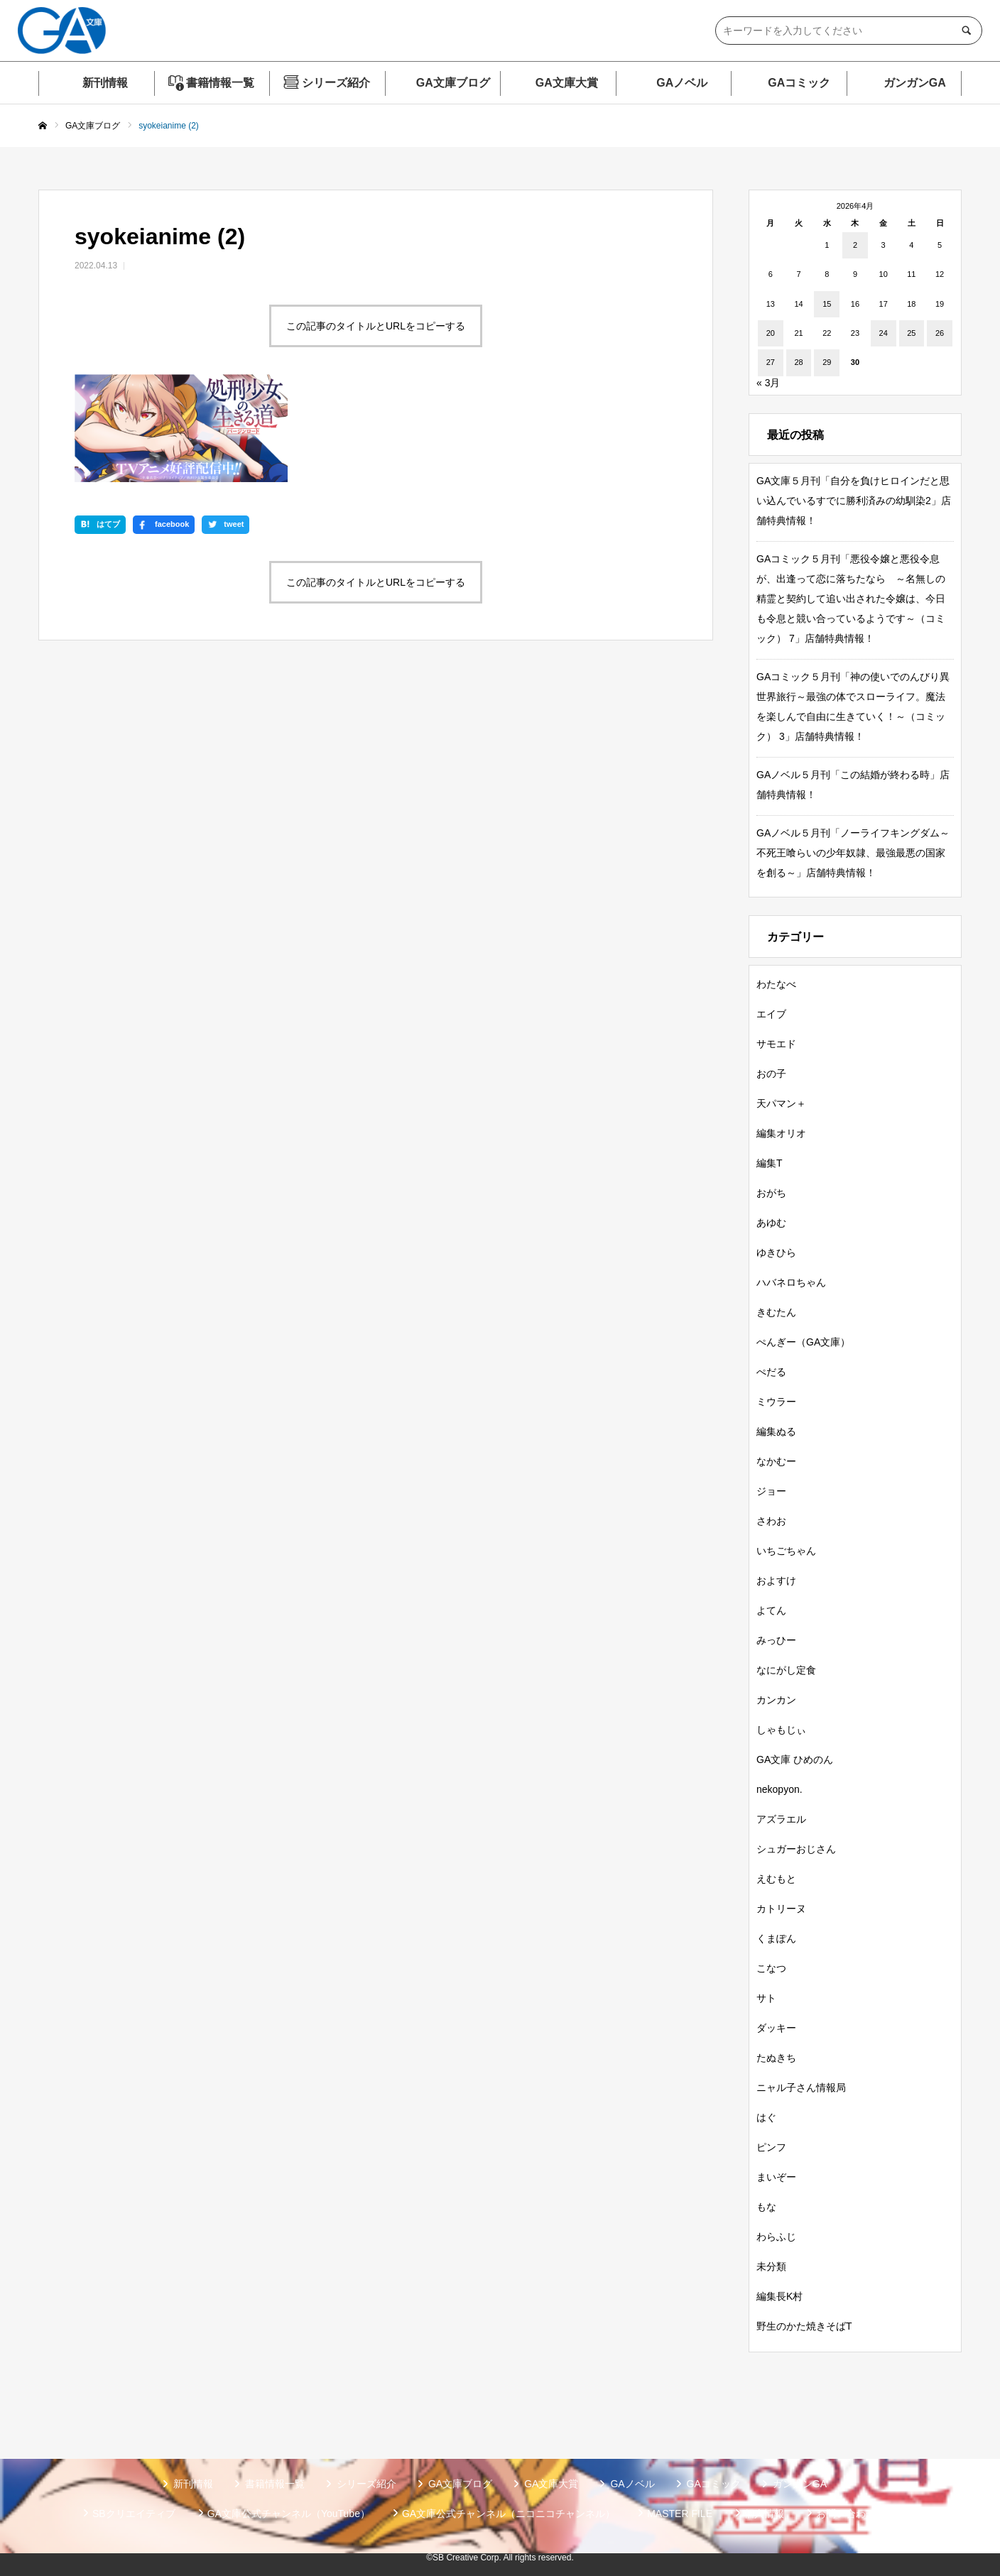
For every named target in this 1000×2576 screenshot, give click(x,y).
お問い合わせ (846, 2513)
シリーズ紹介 (336, 83)
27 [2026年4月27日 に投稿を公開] (770, 362)
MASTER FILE (679, 2513)
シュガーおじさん (796, 1849)
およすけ (776, 1580)
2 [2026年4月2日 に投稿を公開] (855, 245)
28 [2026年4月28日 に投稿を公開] (798, 362)
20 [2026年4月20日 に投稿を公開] (770, 333)
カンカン (776, 1699)
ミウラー (776, 1401)
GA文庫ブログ (453, 83)
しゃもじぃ (781, 1729)
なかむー (776, 1461)
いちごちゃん (786, 1550)
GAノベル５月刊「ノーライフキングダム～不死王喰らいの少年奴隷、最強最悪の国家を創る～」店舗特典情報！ (853, 852)
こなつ (771, 1968)
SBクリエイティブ (133, 2513)
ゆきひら (776, 1252)
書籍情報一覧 (220, 83)
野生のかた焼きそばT (804, 2326)
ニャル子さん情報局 (801, 2087)
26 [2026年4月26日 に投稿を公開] (939, 333)
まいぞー (776, 2177)
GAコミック (799, 83)
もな (766, 2206)
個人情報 (764, 2513)
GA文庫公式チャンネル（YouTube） (288, 2513)
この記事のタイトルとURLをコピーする (375, 326)
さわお (771, 1521)
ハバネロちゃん (791, 1282)
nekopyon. (779, 1789)
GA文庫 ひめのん (794, 1759)
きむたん (776, 1312)
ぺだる (771, 1371)
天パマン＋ (781, 1103)
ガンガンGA (915, 83)
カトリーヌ (781, 1908)
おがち (771, 1193)
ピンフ (771, 2147)
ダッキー (776, 2028)
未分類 (771, 2266)
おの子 (771, 1073)
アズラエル (781, 1819)
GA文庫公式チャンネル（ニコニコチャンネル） (508, 2513)
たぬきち (776, 2057)
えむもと (776, 1878)
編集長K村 (779, 2296)
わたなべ (776, 984)
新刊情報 (105, 83)
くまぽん (776, 1938)
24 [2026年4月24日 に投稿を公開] (883, 333)
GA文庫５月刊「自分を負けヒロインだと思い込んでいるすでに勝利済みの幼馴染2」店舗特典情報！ (853, 500)
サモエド (776, 1043)
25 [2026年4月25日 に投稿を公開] (911, 333)
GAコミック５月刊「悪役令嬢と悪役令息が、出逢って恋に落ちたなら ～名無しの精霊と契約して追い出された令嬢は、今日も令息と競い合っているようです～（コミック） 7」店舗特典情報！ (850, 598)
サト (766, 1998)
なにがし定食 (786, 1670)
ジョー (771, 1491)
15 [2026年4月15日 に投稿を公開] (826, 304)
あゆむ (771, 1222)
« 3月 (768, 382)
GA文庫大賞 (567, 83)
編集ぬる (776, 1431)
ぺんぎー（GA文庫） (803, 1342)
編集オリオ (781, 1133)
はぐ (766, 2117)
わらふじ (776, 2236)
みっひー (776, 1640)
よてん (771, 1610)
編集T (769, 1163)
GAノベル (681, 83)
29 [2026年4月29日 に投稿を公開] (826, 362)
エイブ (771, 1014)
